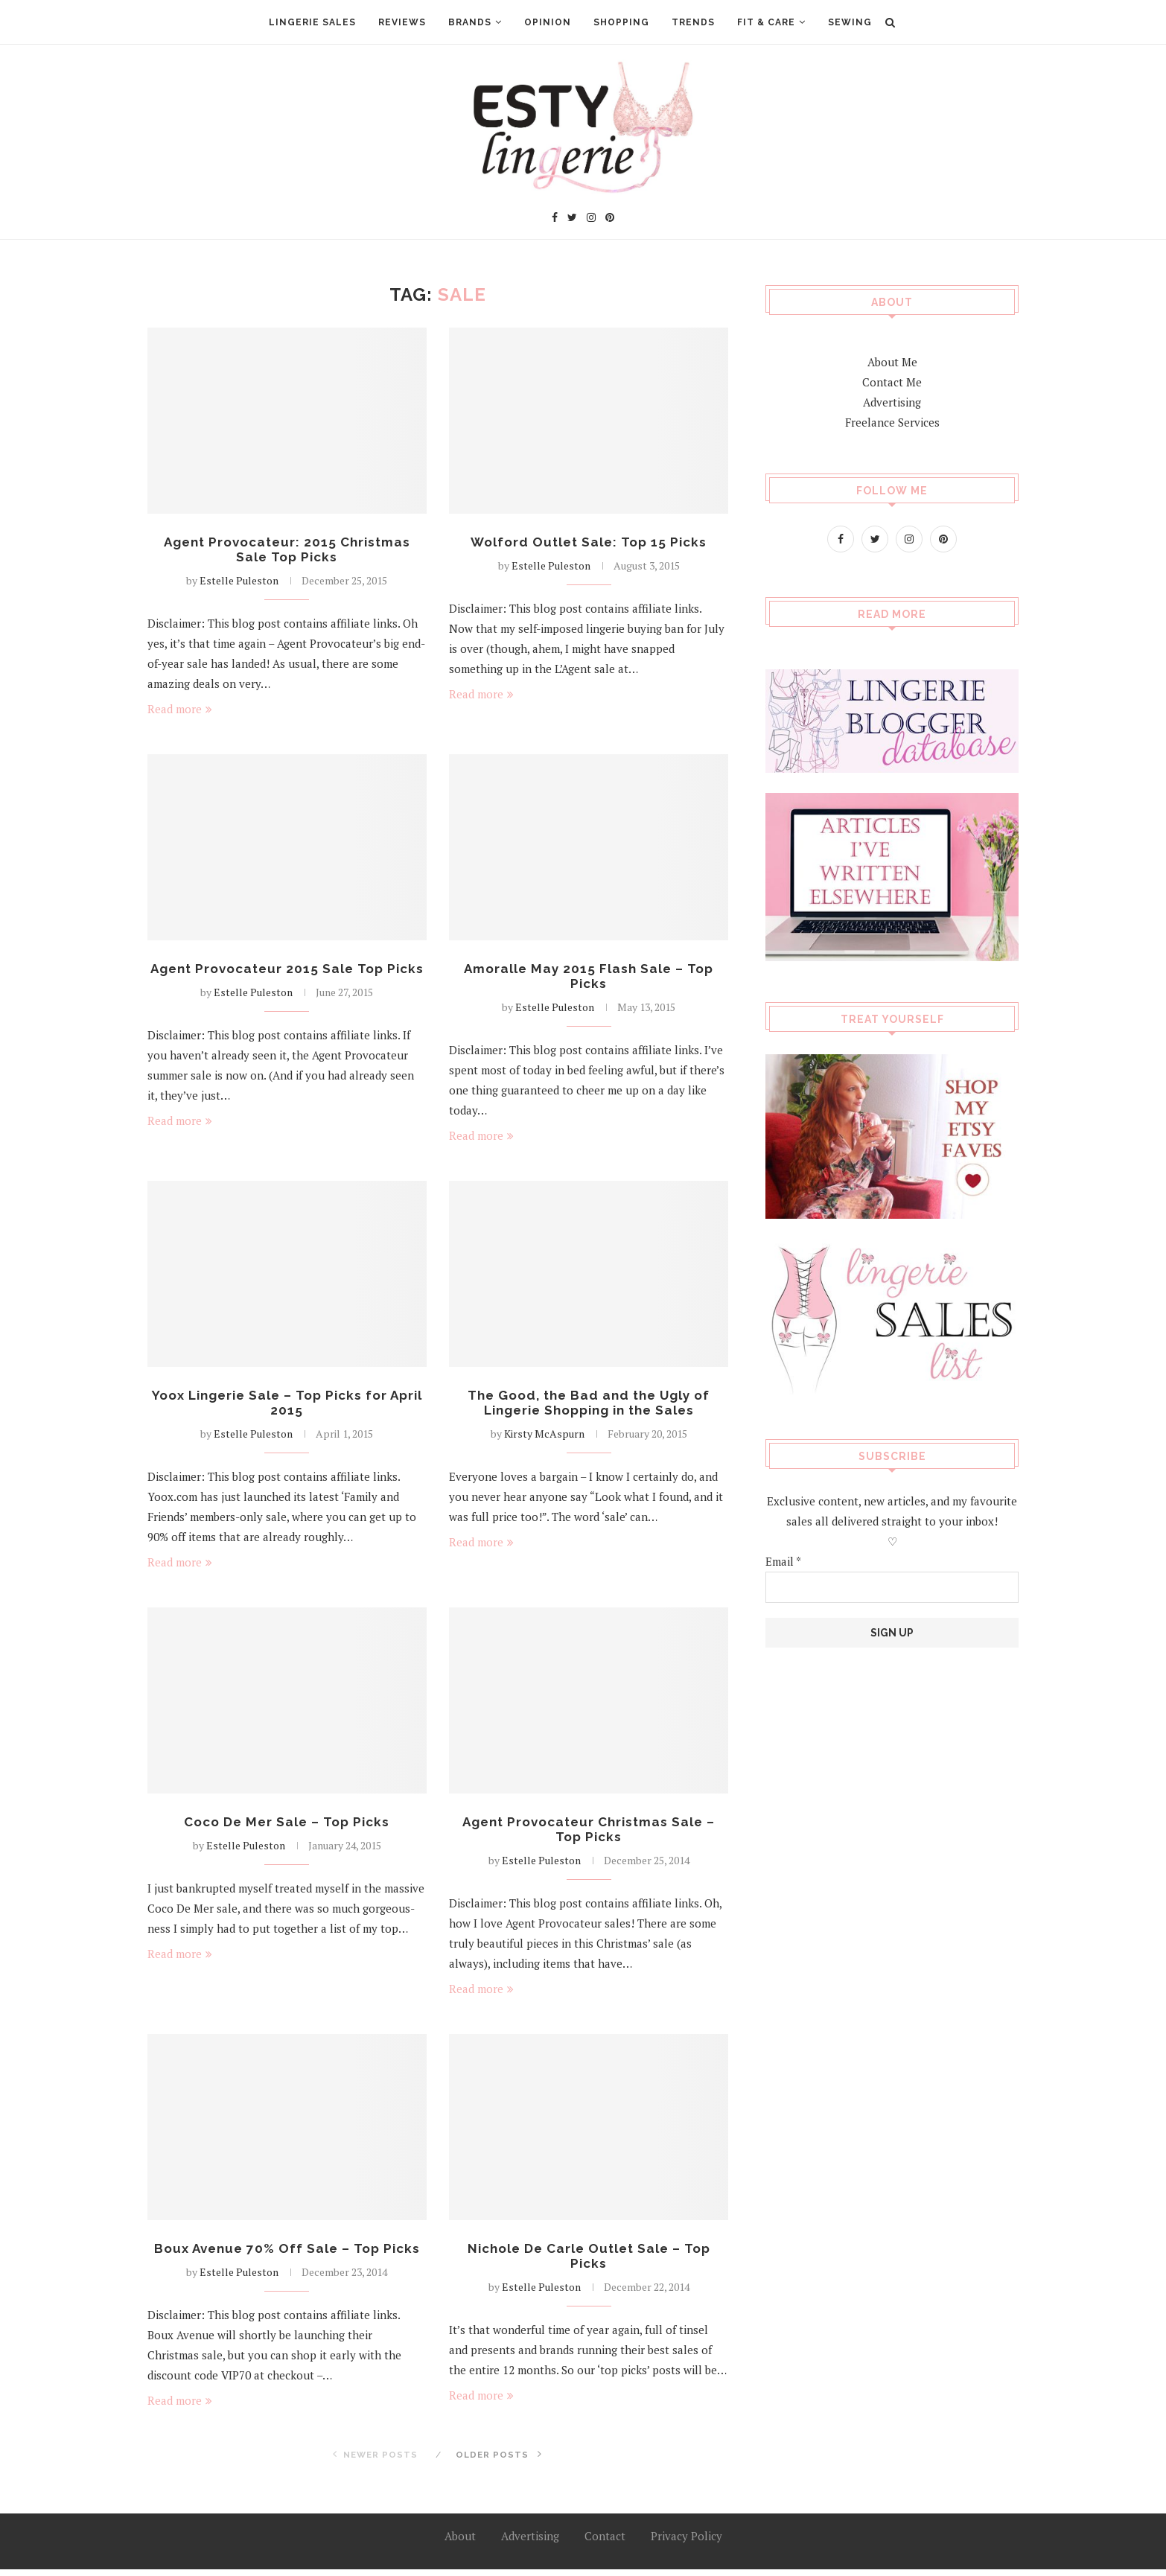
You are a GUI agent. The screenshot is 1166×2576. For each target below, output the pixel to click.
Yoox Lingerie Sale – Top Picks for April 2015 (287, 1406)
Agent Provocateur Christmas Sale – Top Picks (588, 1834)
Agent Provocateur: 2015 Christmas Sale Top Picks (286, 550)
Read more (179, 710)
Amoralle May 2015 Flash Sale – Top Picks (589, 978)
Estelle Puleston (239, 582)
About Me (892, 361)
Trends (693, 22)
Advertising (892, 401)
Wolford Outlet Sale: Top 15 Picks (588, 542)
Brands (469, 22)
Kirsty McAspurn (544, 1438)
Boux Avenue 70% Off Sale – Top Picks (286, 2255)
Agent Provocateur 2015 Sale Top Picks (287, 978)
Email (783, 1560)
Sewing (850, 22)
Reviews (402, 22)
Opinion (547, 22)
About (460, 2542)
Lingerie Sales (312, 22)
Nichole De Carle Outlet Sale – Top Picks (589, 2262)
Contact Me (892, 381)
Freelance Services (892, 421)
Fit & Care (766, 22)
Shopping (621, 22)
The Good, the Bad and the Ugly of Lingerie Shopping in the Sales (589, 1406)
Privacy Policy (686, 2542)
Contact (604, 2542)
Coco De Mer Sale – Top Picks (287, 1826)
